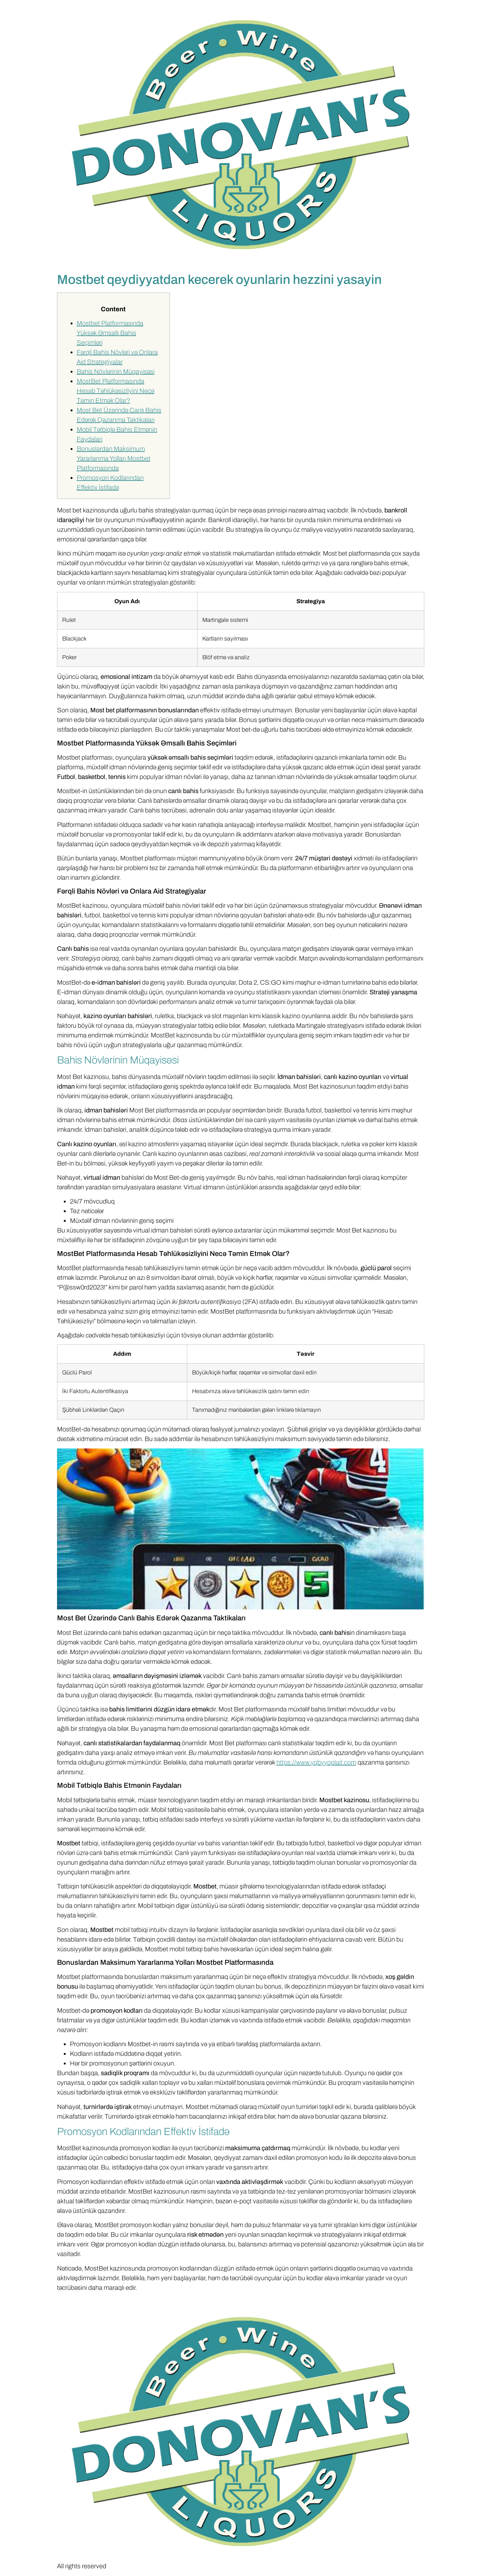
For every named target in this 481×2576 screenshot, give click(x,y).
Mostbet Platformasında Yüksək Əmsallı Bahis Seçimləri (110, 333)
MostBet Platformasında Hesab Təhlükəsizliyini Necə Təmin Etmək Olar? (115, 391)
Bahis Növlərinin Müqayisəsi (116, 371)
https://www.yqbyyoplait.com (316, 1762)
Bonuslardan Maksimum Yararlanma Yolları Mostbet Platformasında (113, 458)
